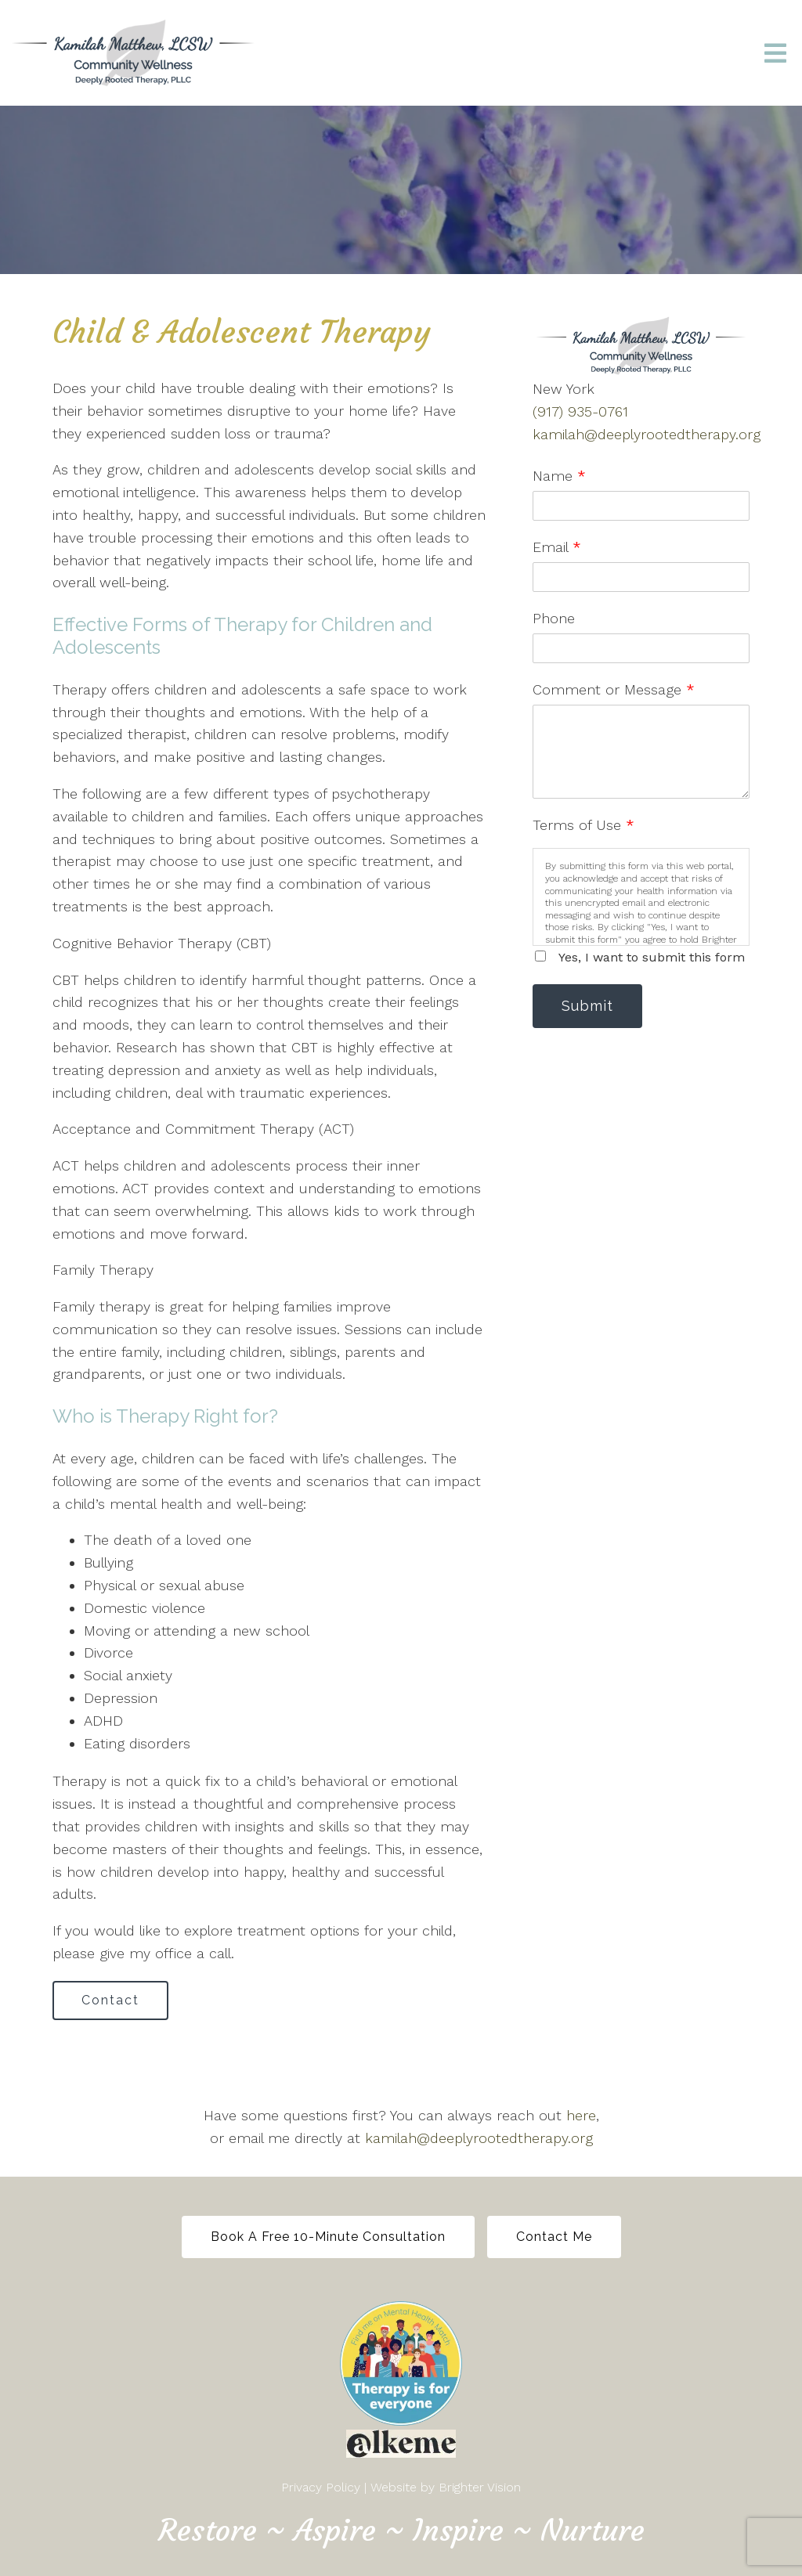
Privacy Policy (320, 2487)
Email (557, 547)
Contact (110, 2000)
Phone (554, 618)
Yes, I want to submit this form (651, 957)
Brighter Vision (480, 2487)
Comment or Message (614, 689)
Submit (587, 1006)
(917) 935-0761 (580, 411)
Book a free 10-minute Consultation (328, 2236)
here (581, 2115)
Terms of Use (583, 825)
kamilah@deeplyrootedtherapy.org (646, 434)
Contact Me (554, 2236)
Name (559, 475)
